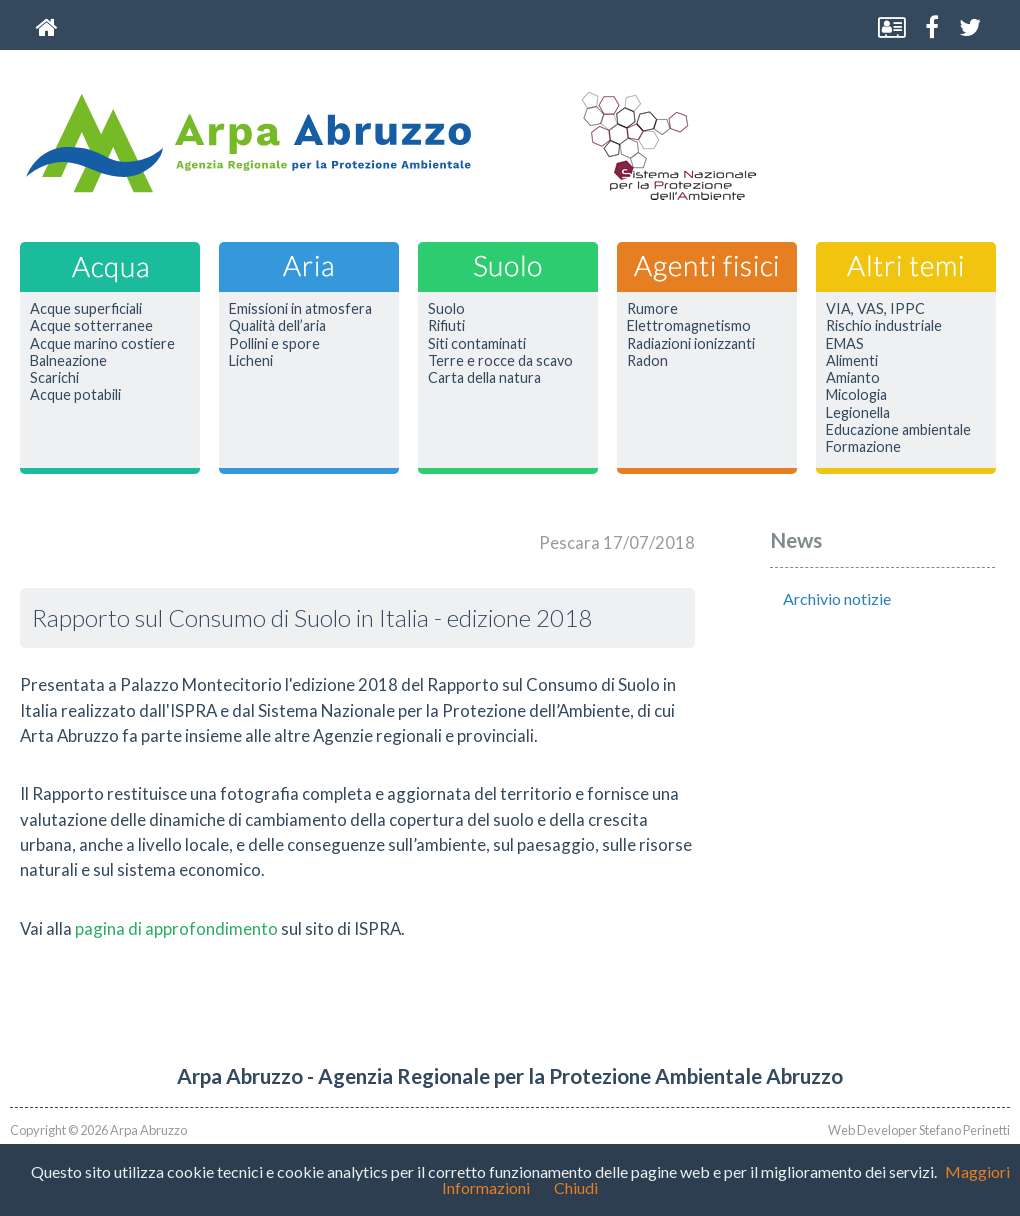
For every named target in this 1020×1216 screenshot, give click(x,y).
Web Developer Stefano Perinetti (919, 1130)
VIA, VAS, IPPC (875, 309)
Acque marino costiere (102, 344)
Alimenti (852, 361)
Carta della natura (484, 378)
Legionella (858, 413)
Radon (647, 361)
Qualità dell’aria (277, 326)
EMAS (845, 344)
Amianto (853, 378)
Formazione (863, 447)
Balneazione (68, 361)
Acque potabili (75, 395)
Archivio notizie (837, 598)
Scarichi (54, 378)
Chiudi (576, 1187)
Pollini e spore (274, 344)
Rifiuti (446, 326)
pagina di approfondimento (176, 928)
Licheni (251, 361)
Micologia (856, 395)
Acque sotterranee (91, 326)
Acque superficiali (86, 309)
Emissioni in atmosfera (300, 309)
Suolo (446, 309)
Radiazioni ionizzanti (691, 344)
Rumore (652, 309)
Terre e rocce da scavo (500, 361)
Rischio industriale (884, 326)
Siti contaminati (477, 344)
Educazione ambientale (898, 430)
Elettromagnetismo (689, 326)
